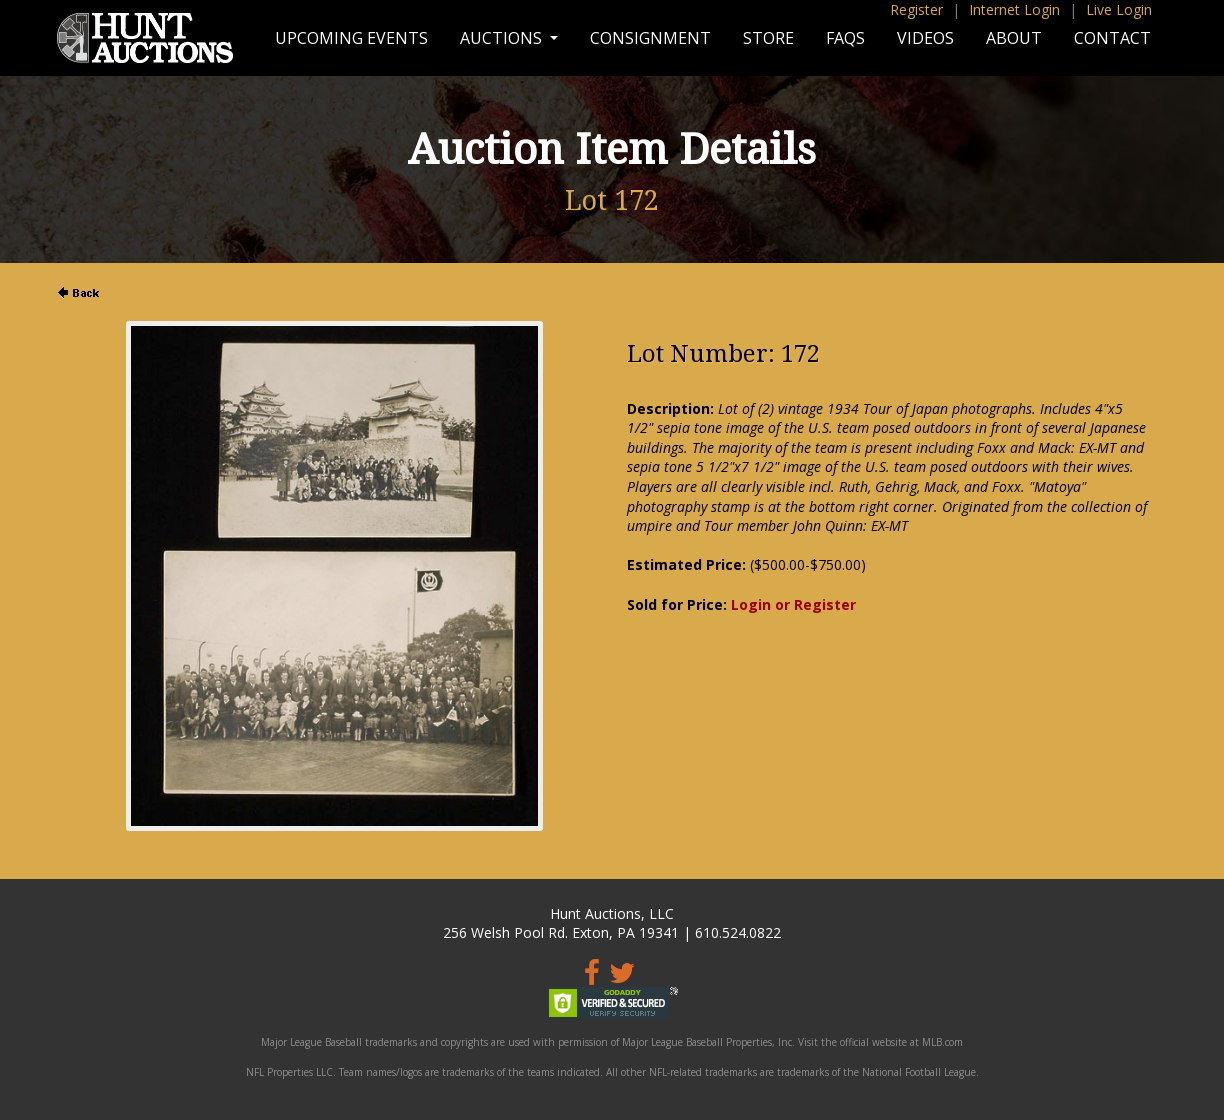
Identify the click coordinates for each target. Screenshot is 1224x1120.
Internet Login (1014, 9)
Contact (1112, 38)
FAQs (845, 38)
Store (768, 38)
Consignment (650, 38)
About (1014, 38)
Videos (925, 38)
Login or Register (793, 604)
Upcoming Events (351, 38)
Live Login (1119, 9)
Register (916, 9)
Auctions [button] (503, 38)
